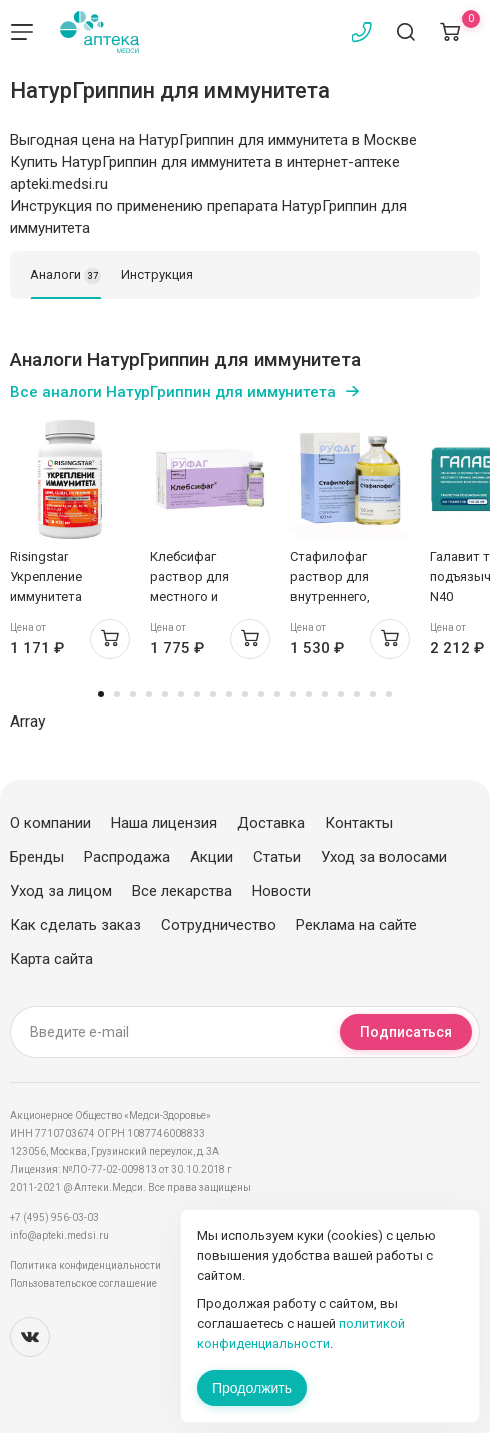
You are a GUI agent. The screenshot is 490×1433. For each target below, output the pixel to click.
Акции (211, 857)
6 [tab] (181, 694)
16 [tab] (341, 694)
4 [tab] (149, 694)
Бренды (37, 857)
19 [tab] (389, 694)
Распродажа (127, 857)
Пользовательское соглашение (83, 1283)
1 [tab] (101, 694)
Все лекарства (182, 891)
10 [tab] (245, 694)
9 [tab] (229, 694)
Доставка (271, 823)
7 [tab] (197, 694)
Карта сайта (51, 959)
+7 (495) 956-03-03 (54, 1217)
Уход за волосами (384, 857)
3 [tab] (133, 694)
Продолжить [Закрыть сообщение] (252, 1388)
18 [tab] (373, 694)
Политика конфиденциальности (85, 1265)
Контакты (359, 823)
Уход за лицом (61, 891)
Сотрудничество (218, 925)
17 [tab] (357, 694)
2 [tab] (117, 694)
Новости (281, 891)
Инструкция (157, 274)
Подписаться (406, 1032)
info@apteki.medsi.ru (59, 1235)
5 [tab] (165, 694)
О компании (50, 823)
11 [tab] (261, 694)
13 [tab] (293, 694)
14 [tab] (309, 694)
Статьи (277, 857)
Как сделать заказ (75, 925)
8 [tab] (213, 694)
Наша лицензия (164, 823)
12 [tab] (277, 694)
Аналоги (65, 276)
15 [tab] (325, 694)
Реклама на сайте (356, 925)
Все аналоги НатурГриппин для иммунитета (173, 392)
